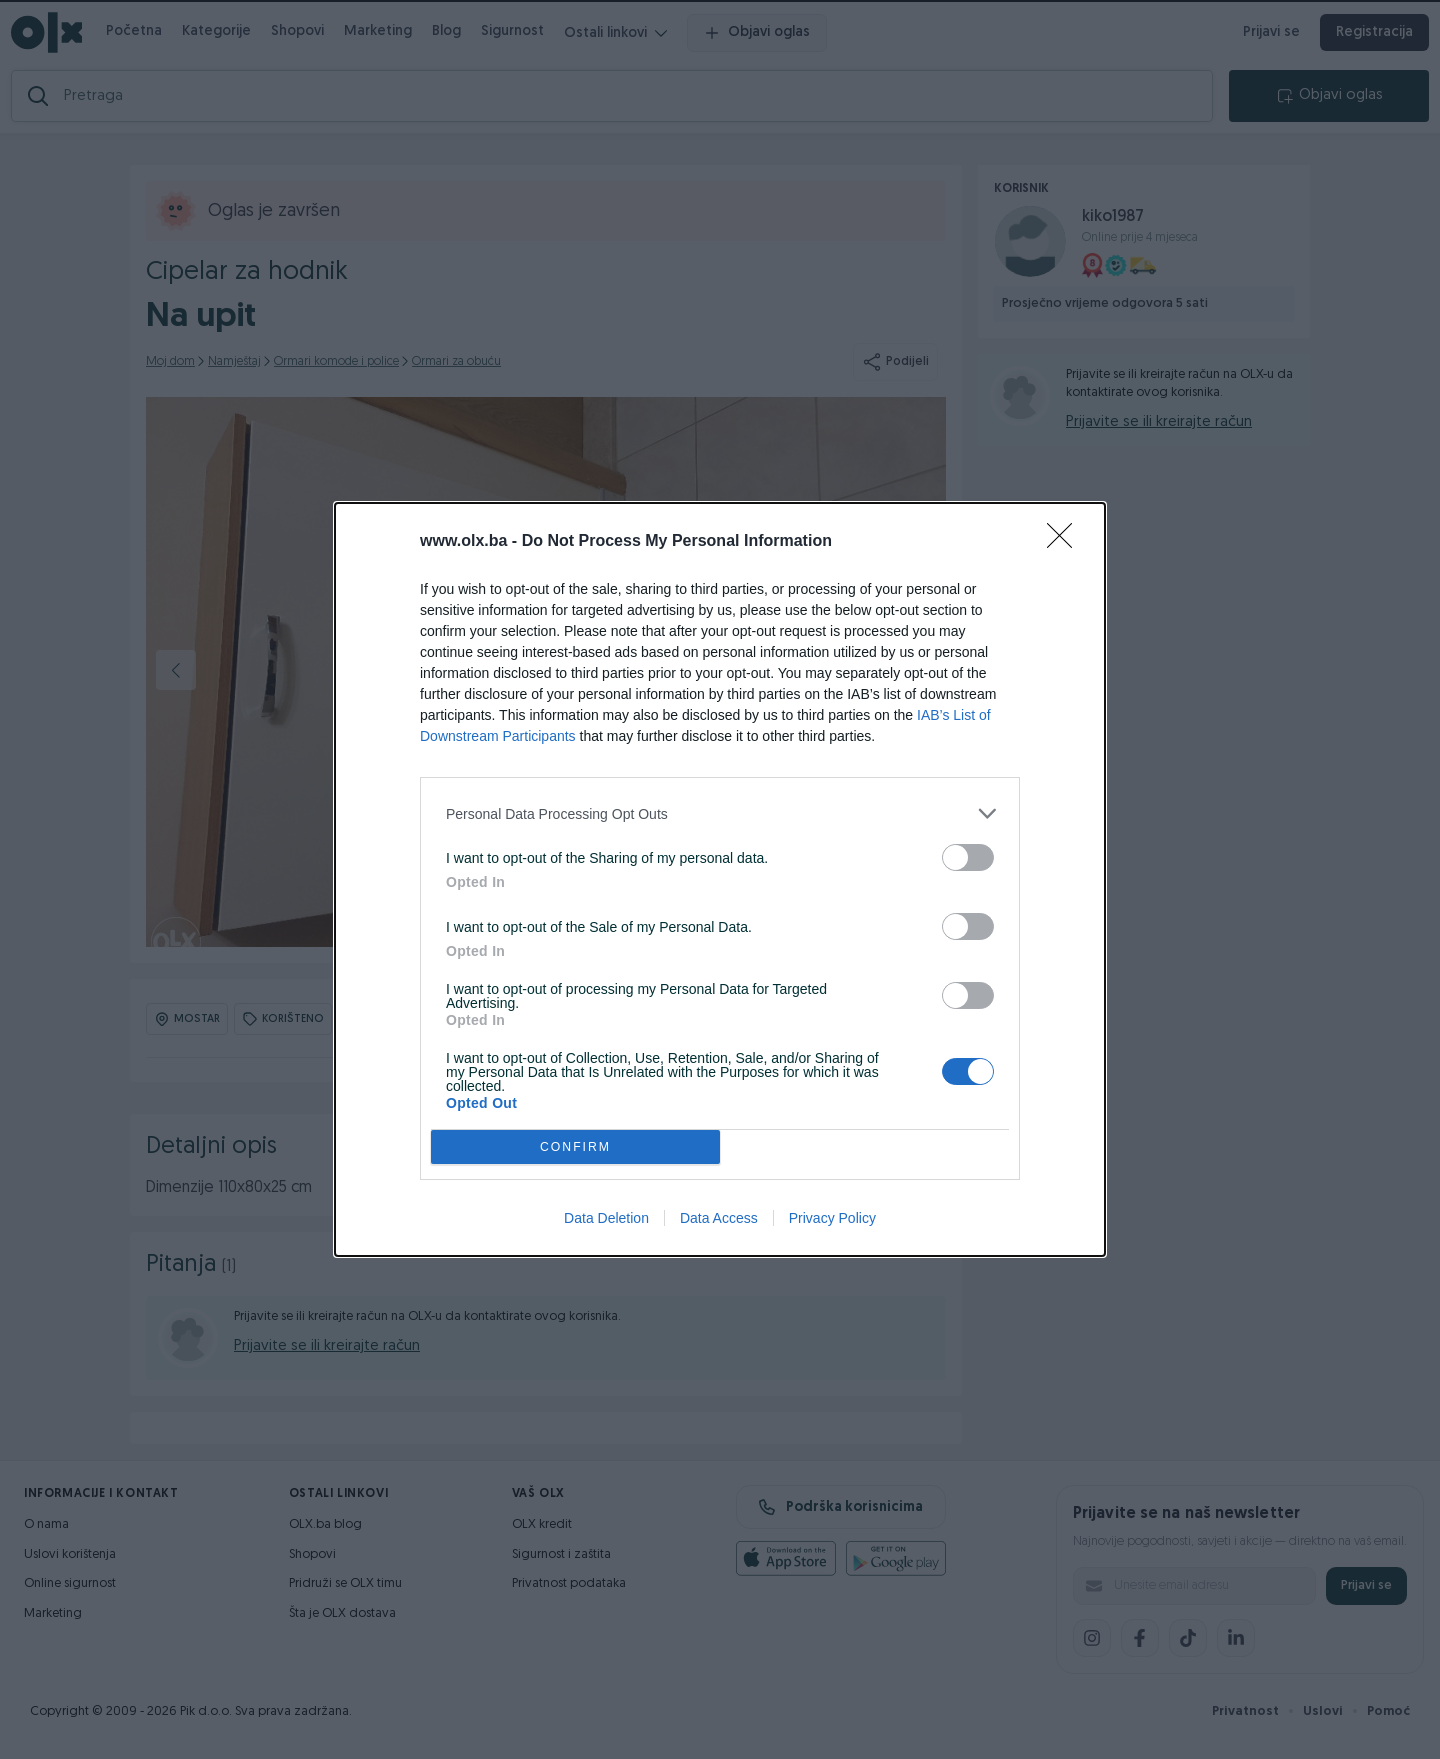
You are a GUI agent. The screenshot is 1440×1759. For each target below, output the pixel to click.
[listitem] (720, 813)
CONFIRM (575, 1147)
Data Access (719, 1218)
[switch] (968, 857)
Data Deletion (606, 1218)
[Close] (1066, 542)
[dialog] (720, 879)
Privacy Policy (832, 1218)
